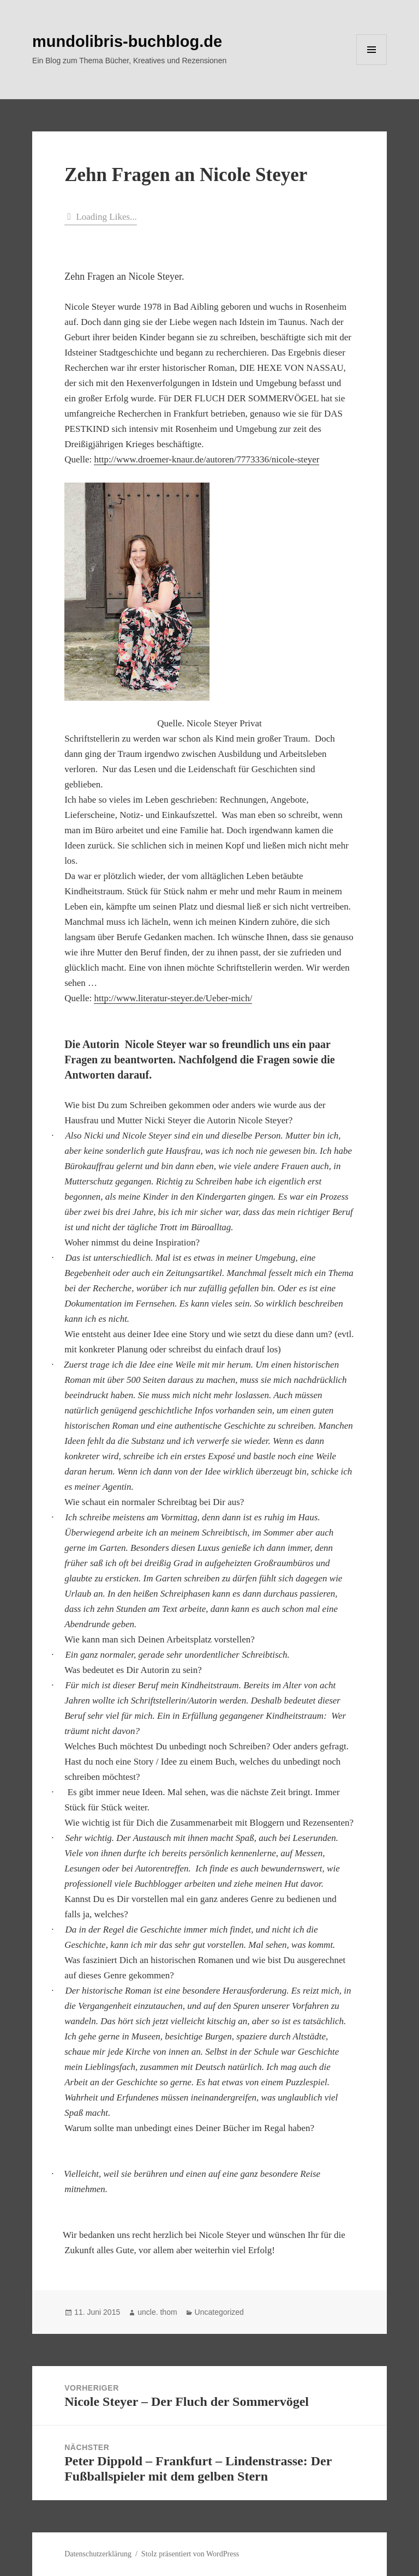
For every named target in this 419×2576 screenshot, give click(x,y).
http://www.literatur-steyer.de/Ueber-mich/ (173, 998)
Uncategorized (219, 2312)
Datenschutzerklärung (97, 2554)
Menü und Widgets (372, 64)
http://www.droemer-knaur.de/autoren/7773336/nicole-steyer (206, 459)
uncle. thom (157, 2312)
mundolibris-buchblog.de (127, 41)
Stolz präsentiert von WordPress (190, 2554)
